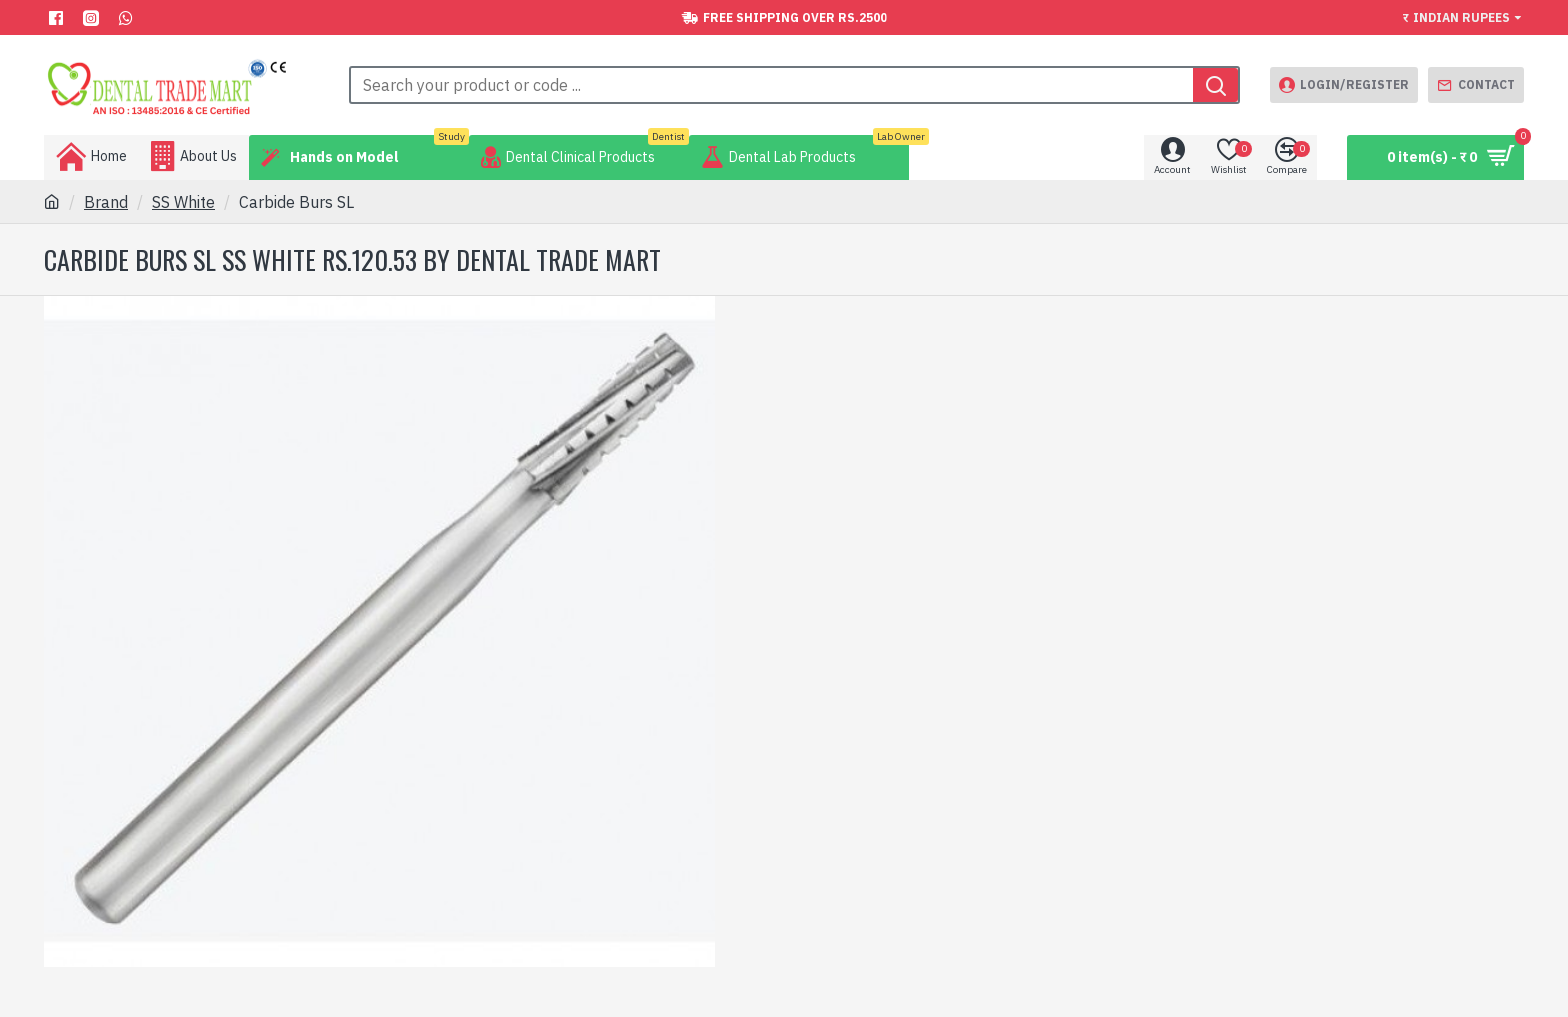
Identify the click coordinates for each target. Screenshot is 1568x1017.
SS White (183, 202)
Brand (106, 202)
